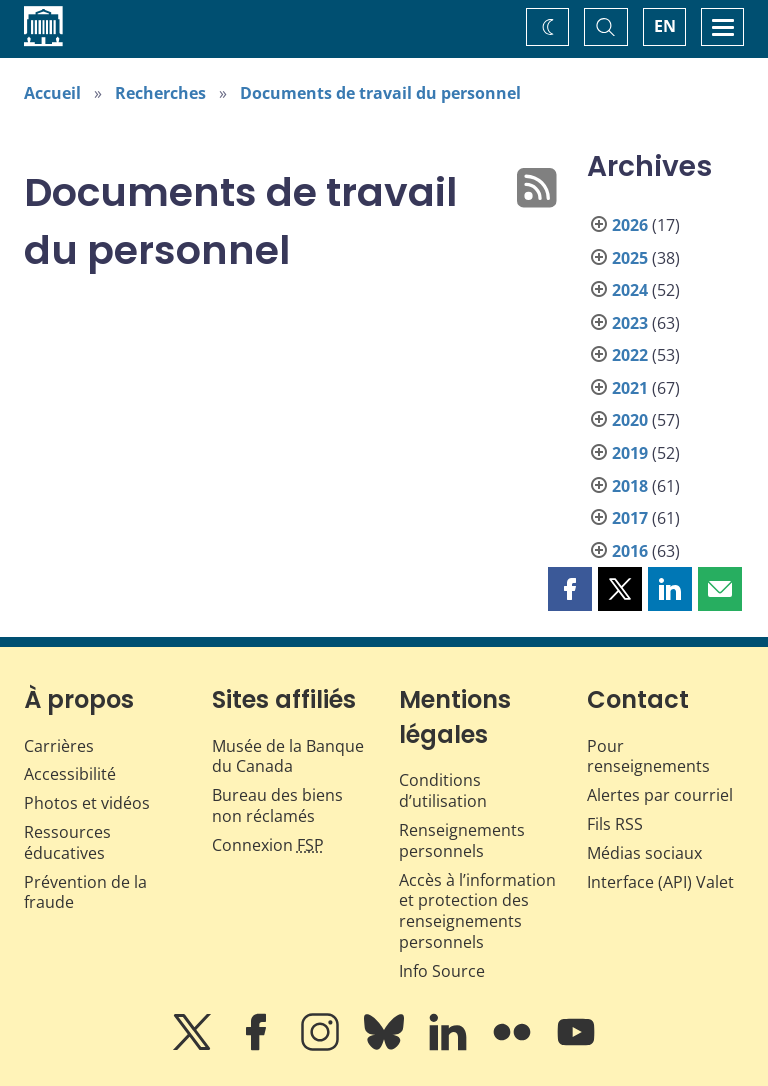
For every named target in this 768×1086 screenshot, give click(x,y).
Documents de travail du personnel (380, 93)
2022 (630, 355)
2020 (630, 420)
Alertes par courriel (660, 795)
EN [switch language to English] (665, 26)
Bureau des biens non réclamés (277, 805)
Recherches (160, 93)
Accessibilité (70, 774)
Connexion (268, 845)
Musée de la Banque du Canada (288, 756)
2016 (630, 551)
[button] (570, 589)
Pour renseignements (648, 756)
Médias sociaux (644, 853)
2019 (630, 453)
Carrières (59, 746)
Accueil (52, 93)
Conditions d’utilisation (443, 790)
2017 (630, 518)
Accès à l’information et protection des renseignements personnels (477, 911)
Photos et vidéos (87, 803)
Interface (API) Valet (660, 882)
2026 (630, 225)
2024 (630, 290)
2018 (630, 486)
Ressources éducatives (67, 842)
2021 (630, 388)
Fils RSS (615, 824)
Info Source (442, 971)
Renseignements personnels (462, 840)
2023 (630, 323)
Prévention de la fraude (85, 892)
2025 (630, 258)
